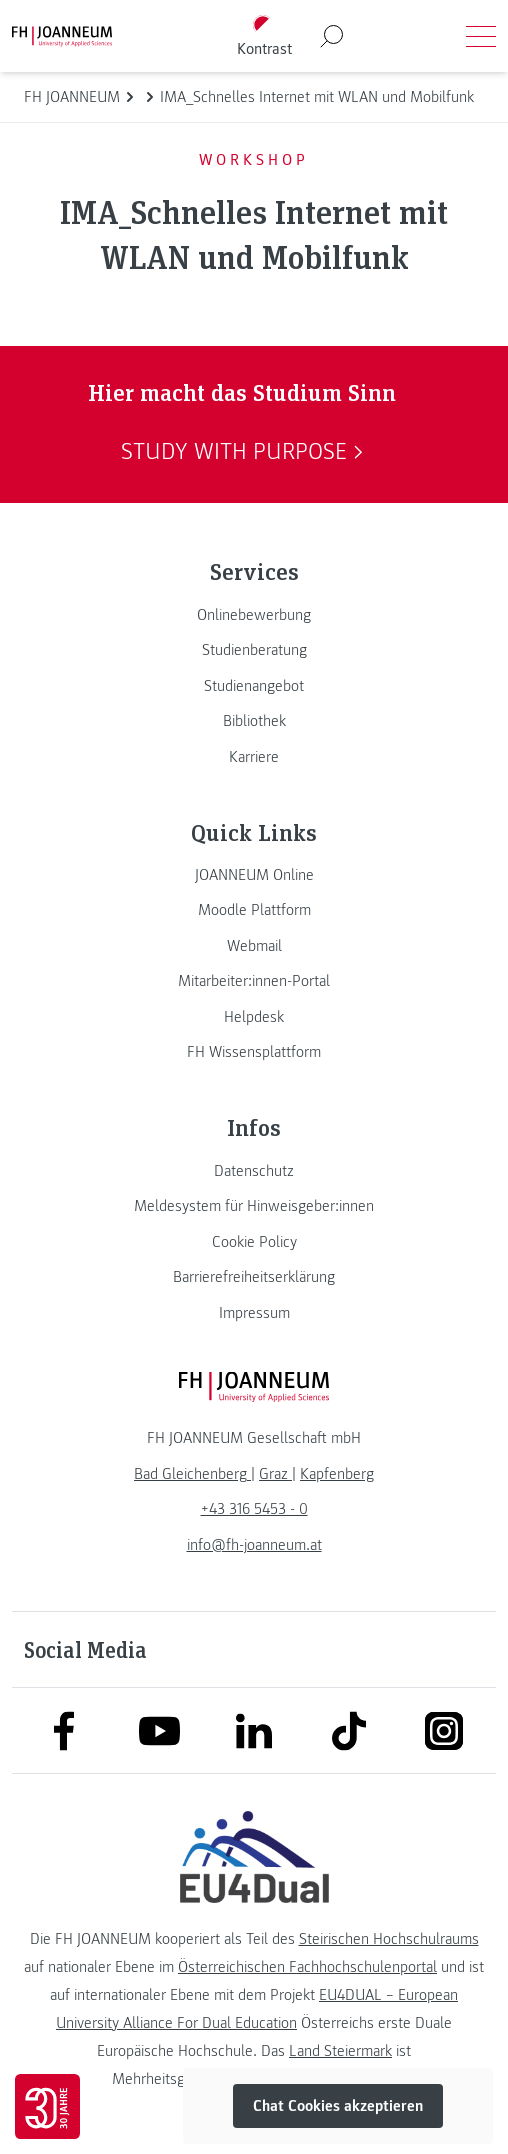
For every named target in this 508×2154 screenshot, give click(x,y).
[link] (254, 615)
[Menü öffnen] (481, 36)
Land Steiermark (340, 2051)
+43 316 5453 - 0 (254, 1509)
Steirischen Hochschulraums (389, 1939)
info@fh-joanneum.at (254, 1545)
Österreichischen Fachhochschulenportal (307, 1967)
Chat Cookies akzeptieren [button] (338, 2106)
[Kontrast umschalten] (264, 36)
